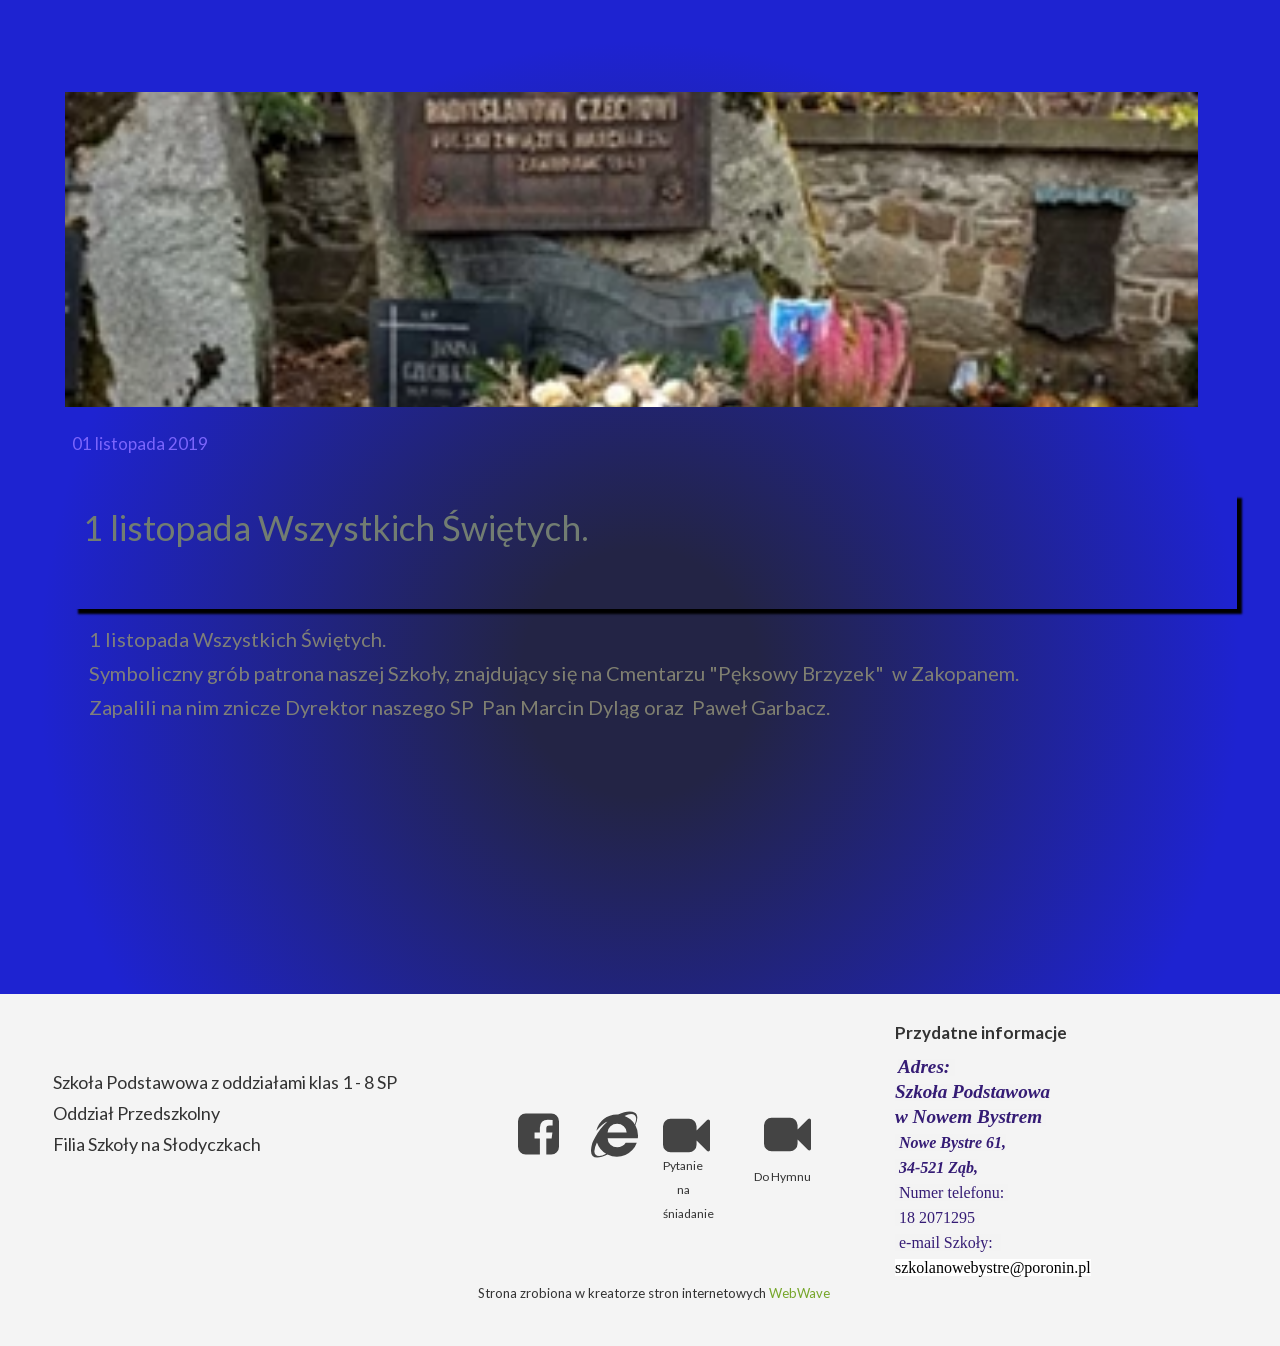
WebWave (799, 1293)
